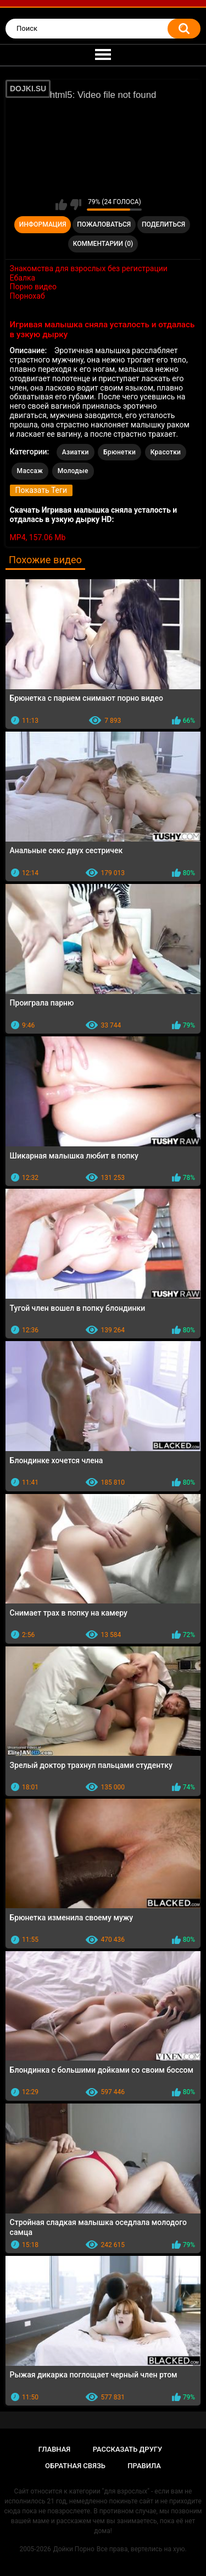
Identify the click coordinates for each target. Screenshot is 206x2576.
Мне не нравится (75, 204)
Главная (54, 2449)
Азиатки (75, 452)
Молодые (73, 471)
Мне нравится (61, 204)
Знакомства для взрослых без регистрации (89, 268)
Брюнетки (119, 452)
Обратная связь (75, 2466)
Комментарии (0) (103, 244)
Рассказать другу (128, 2449)
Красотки (166, 452)
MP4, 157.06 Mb (38, 537)
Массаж (30, 471)
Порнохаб (27, 296)
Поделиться (163, 224)
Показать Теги (41, 490)
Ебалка (23, 277)
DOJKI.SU (28, 88)
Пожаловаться (104, 224)
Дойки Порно (73, 2549)
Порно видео (33, 286)
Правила (144, 2466)
